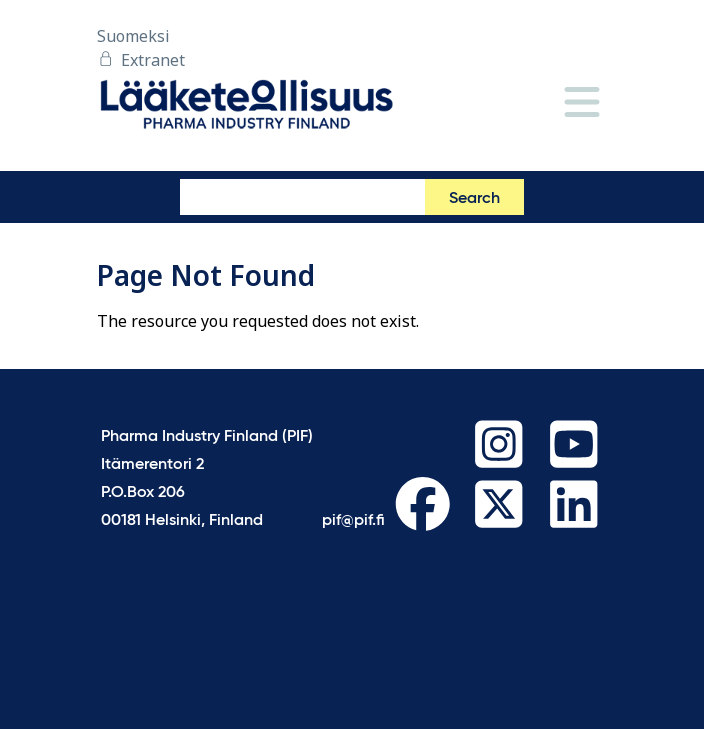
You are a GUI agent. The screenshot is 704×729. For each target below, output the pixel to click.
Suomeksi (133, 36)
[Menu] (582, 103)
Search (474, 199)
